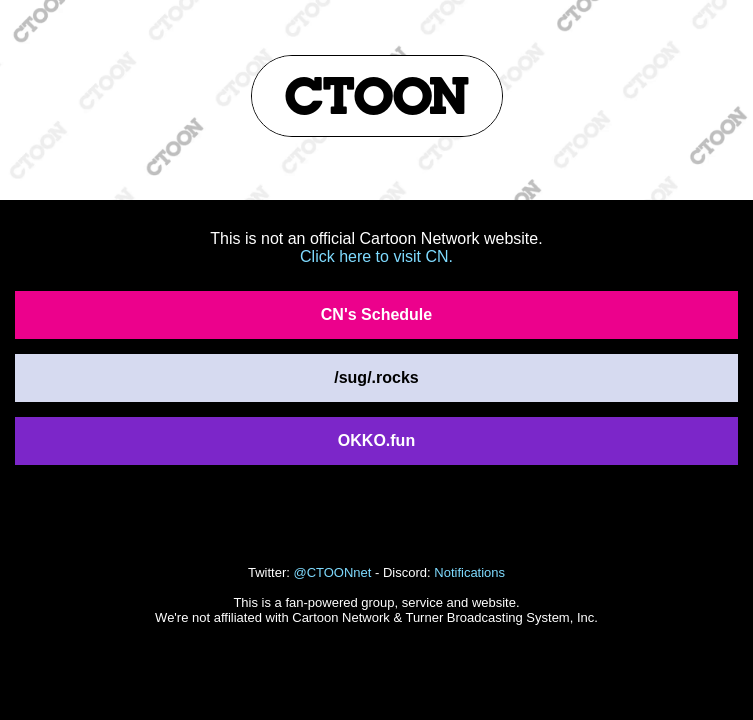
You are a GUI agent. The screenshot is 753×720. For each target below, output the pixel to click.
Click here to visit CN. (376, 256)
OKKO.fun (376, 440)
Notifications (469, 572)
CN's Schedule (376, 314)
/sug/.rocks (376, 377)
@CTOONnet (332, 572)
